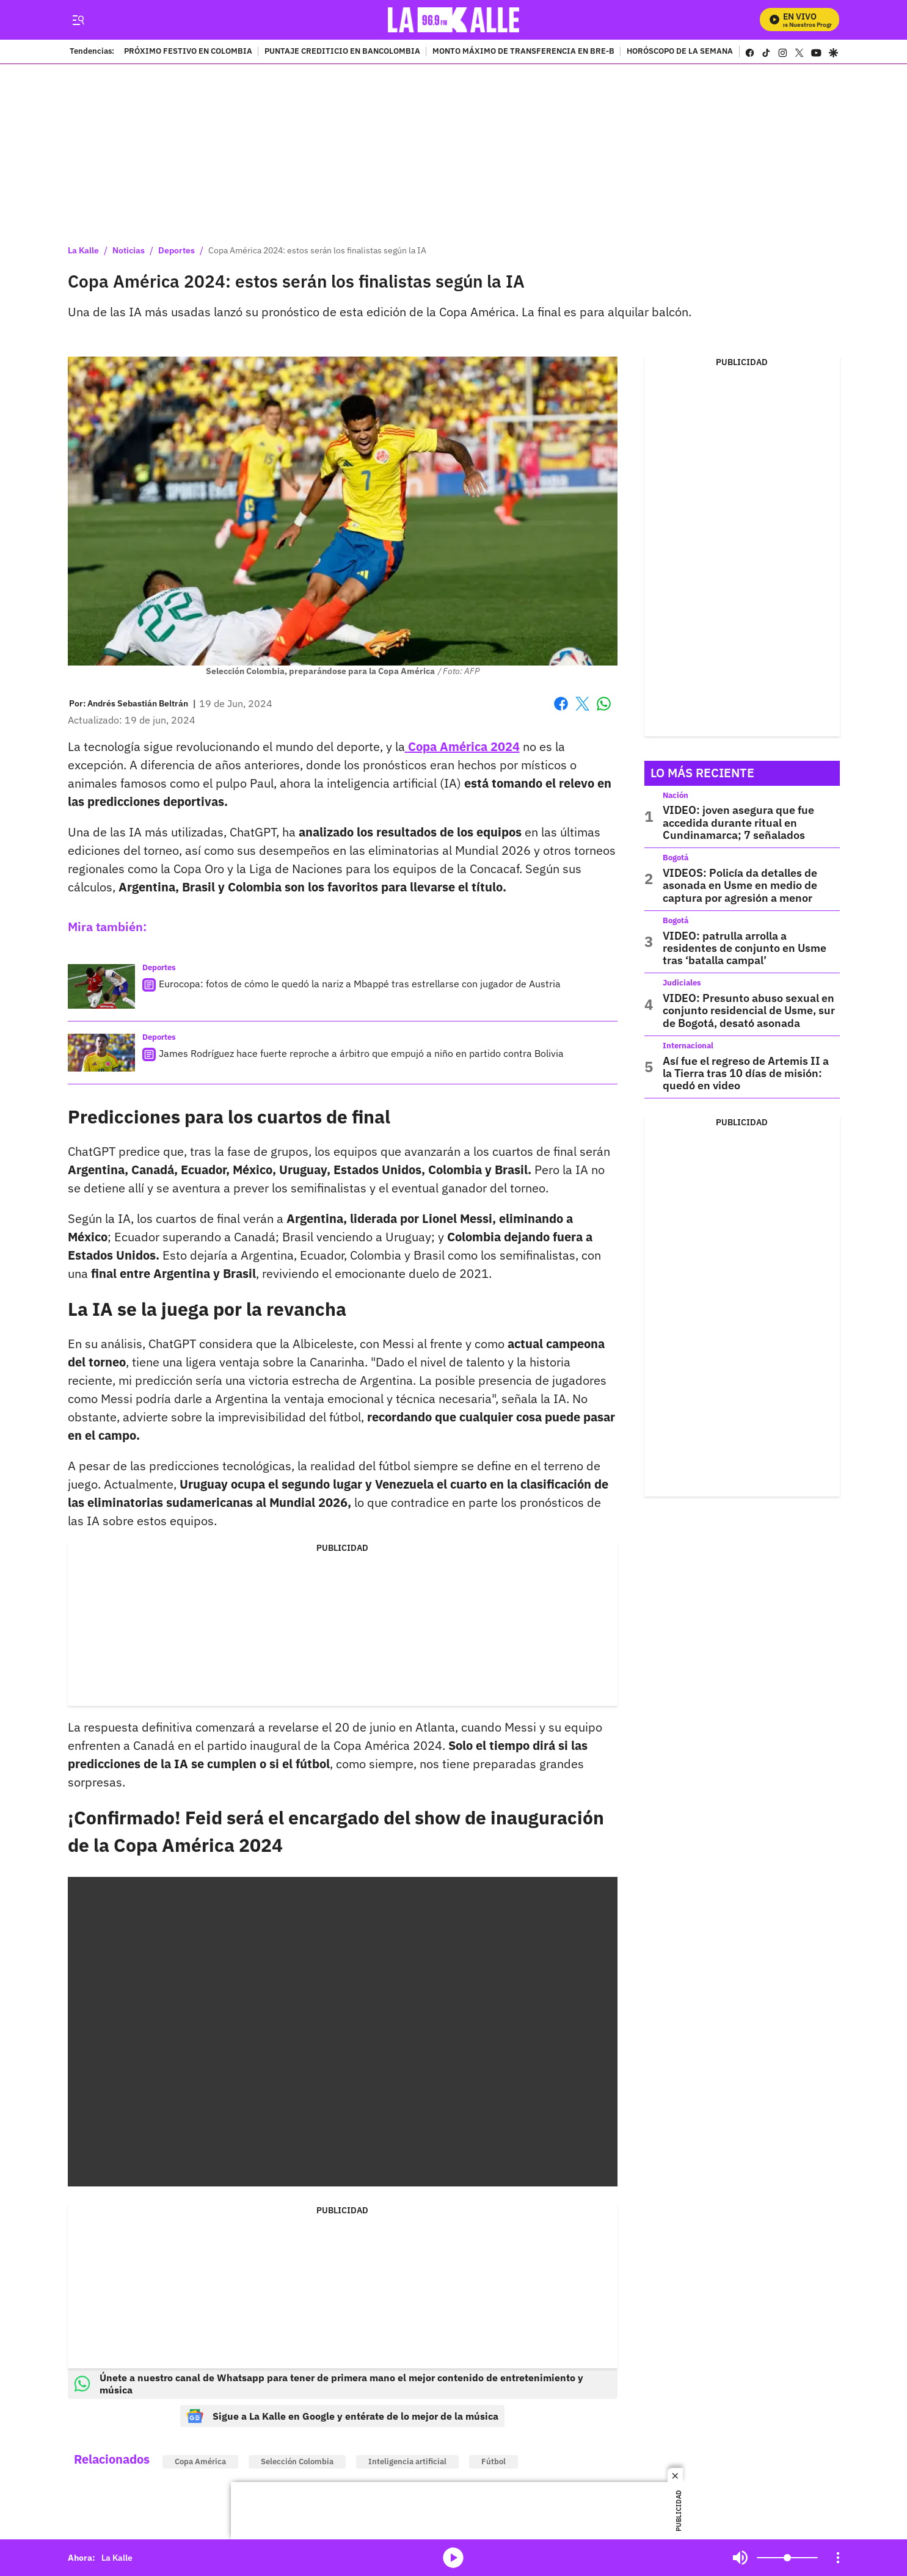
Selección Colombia (297, 2461)
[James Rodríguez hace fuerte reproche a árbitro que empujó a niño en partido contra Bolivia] (101, 1053)
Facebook (561, 703)
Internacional (688, 1045)
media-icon (453, 2557)
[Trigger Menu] (78, 20)
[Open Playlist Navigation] (838, 2558)
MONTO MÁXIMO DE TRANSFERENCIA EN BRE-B (523, 52)
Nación (675, 795)
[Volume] (787, 2557)
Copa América (200, 2461)
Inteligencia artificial (407, 2461)
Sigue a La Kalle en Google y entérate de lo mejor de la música (342, 2416)
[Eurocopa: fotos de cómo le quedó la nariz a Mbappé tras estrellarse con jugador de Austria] (101, 986)
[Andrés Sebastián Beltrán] (137, 703)
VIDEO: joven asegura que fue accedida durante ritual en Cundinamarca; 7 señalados (738, 822)
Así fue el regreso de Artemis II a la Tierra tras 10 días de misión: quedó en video (746, 1073)
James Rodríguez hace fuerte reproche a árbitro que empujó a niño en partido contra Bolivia (361, 1053)
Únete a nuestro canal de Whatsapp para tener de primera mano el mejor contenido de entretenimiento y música (329, 2383)
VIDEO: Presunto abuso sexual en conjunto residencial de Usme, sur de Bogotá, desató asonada (749, 1010)
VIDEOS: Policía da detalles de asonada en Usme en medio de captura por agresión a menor (740, 885)
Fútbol (493, 2461)
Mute (740, 2557)
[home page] (453, 19)
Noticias (128, 250)
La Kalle (83, 250)
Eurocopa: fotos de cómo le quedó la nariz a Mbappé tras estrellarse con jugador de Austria (360, 984)
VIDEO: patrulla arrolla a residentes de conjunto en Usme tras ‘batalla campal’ (744, 948)
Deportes (176, 250)
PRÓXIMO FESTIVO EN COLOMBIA (188, 52)
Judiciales (682, 983)
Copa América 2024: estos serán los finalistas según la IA (317, 250)
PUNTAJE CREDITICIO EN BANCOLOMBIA (342, 52)
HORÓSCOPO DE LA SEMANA (680, 52)
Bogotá (675, 857)
